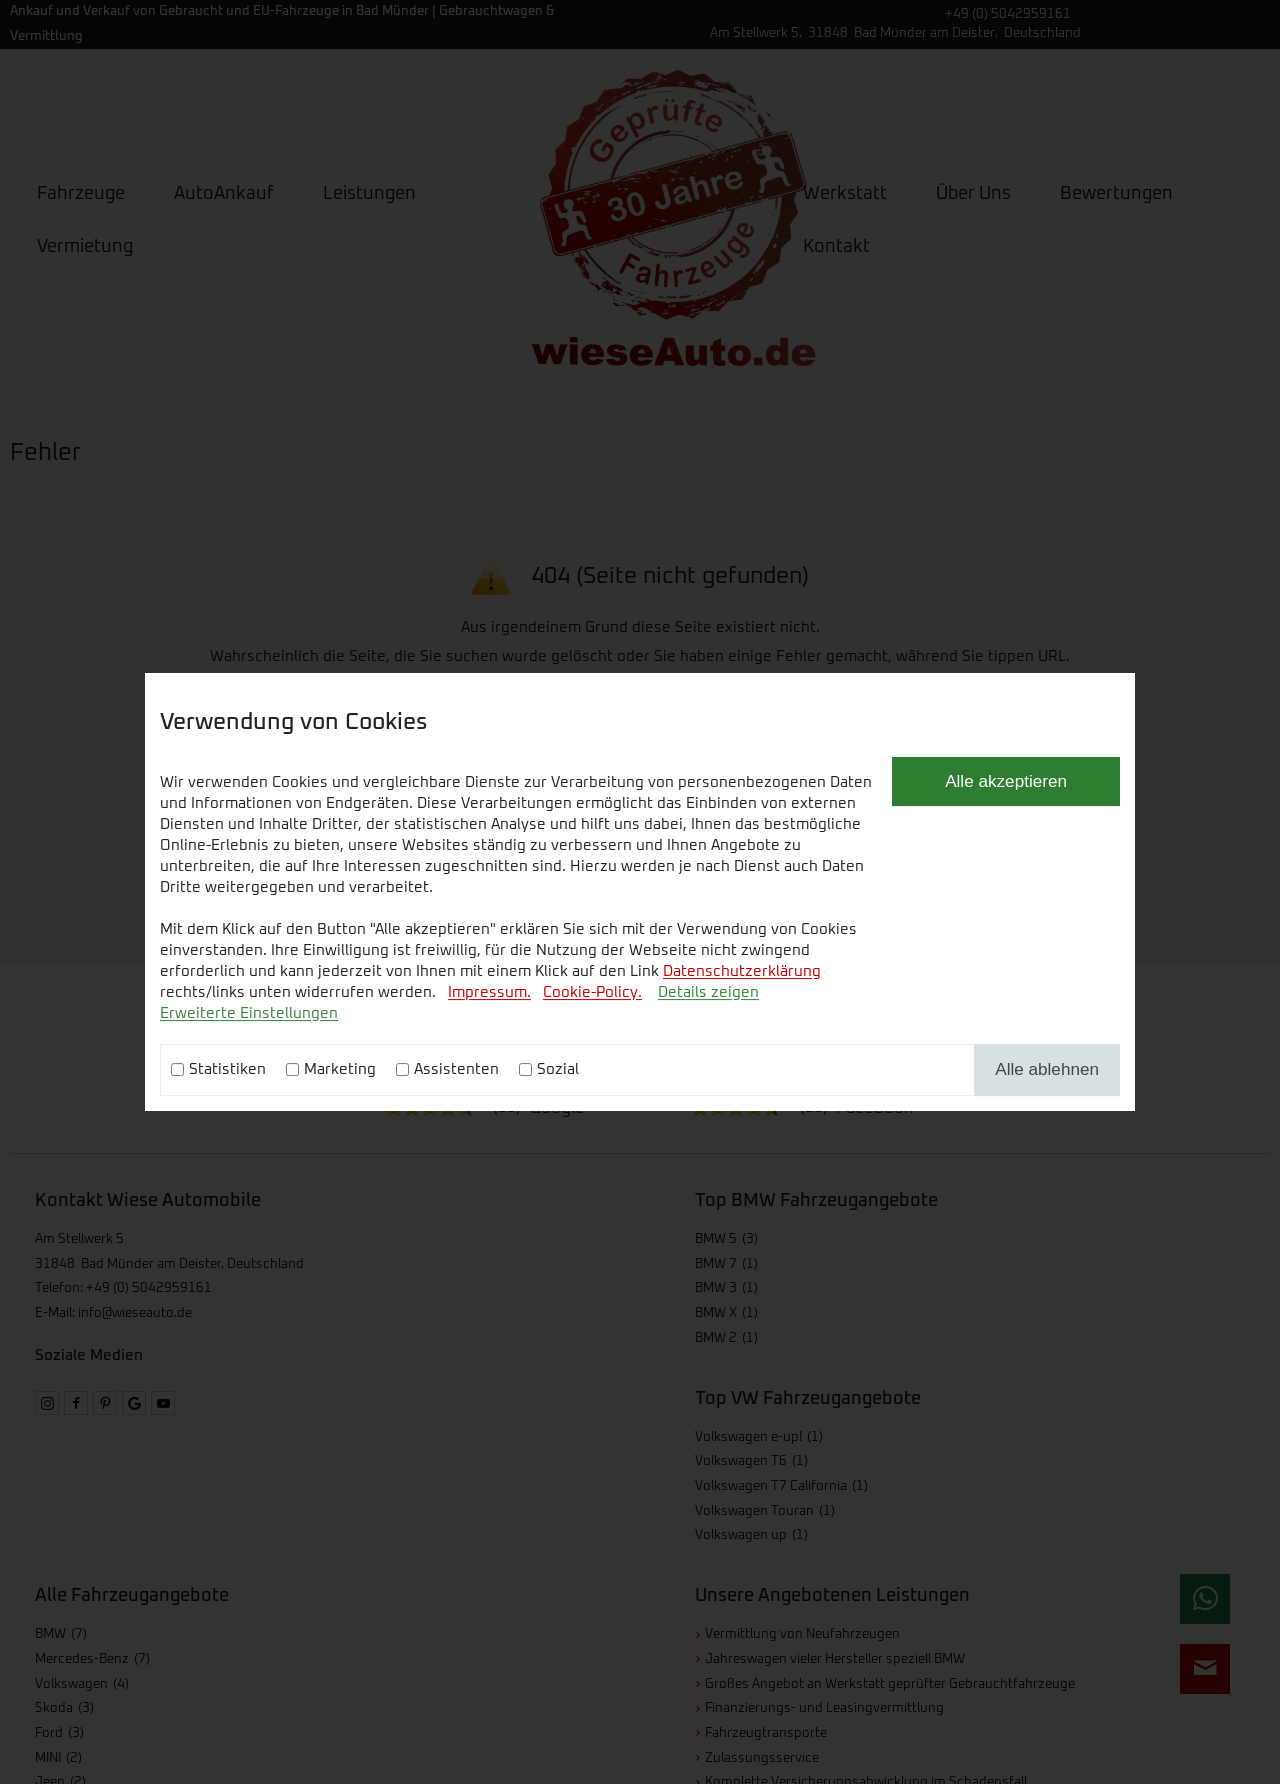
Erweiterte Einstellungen (249, 1013)
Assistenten (456, 1069)
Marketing (340, 1069)
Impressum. (489, 992)
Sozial (558, 1069)
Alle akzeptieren (1006, 781)
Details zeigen (708, 992)
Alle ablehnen (1047, 1069)
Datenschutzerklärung (742, 971)
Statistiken (227, 1069)
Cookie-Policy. (592, 992)
